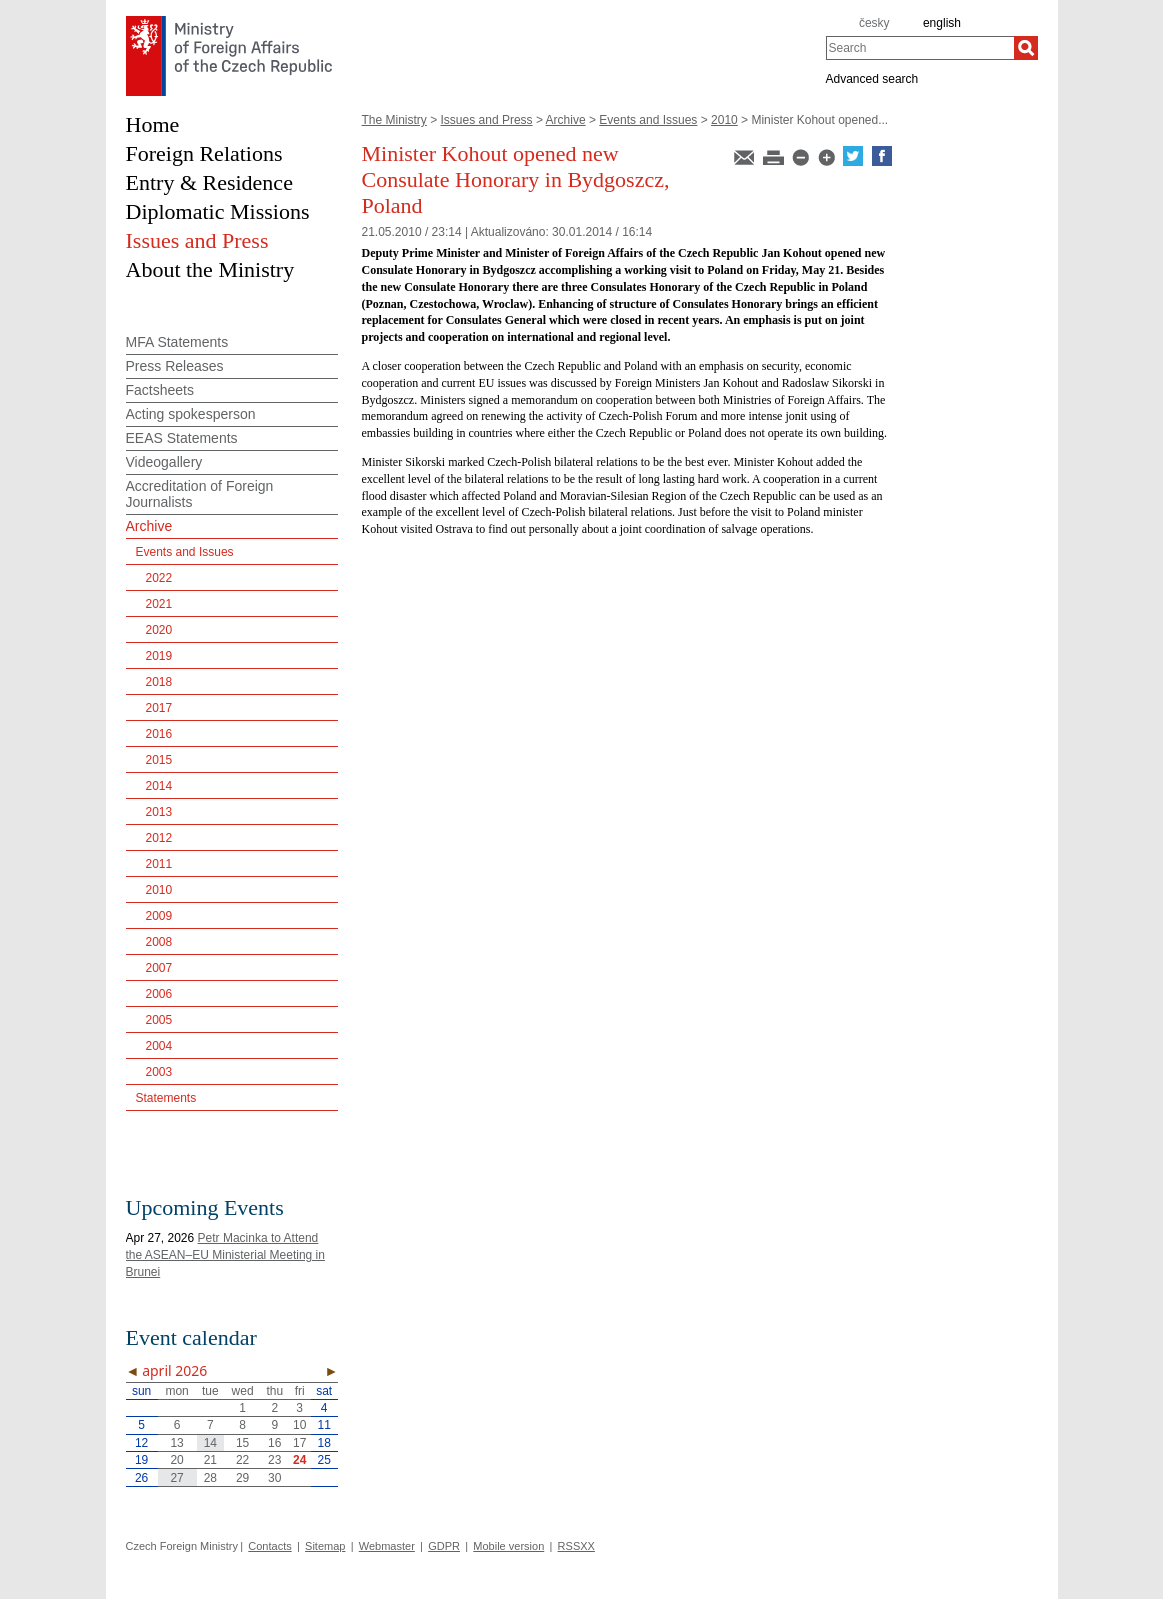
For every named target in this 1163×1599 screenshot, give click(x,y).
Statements (166, 1098)
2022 (159, 578)
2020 (159, 630)
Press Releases (175, 366)
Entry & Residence (209, 182)
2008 (159, 942)
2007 (159, 968)
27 (176, 1478)
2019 (159, 656)
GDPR (444, 1546)
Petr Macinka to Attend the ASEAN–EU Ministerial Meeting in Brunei (225, 1255)
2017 (159, 708)
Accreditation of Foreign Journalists (200, 494)
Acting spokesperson (191, 414)
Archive (566, 120)
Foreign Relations (204, 153)
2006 (159, 994)
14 (210, 1443)
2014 (159, 786)
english (942, 23)
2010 (724, 120)
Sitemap (325, 1546)
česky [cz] (874, 23)
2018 (159, 682)
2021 (159, 604)
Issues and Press (487, 120)
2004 (159, 1046)
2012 (159, 838)
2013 (159, 812)
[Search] (1026, 48)
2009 (159, 916)
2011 (159, 864)
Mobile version (508, 1546)
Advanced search (872, 78)
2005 (159, 1020)
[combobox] (920, 48)
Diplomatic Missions (218, 211)
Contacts (269, 1546)
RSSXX (576, 1546)
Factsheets (160, 390)
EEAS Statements (182, 438)
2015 (159, 760)
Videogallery (164, 462)
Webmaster (387, 1546)
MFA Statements (177, 342)
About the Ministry (210, 269)
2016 (159, 734)
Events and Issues (648, 120)
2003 (159, 1072)
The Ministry (394, 120)
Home (153, 124)
